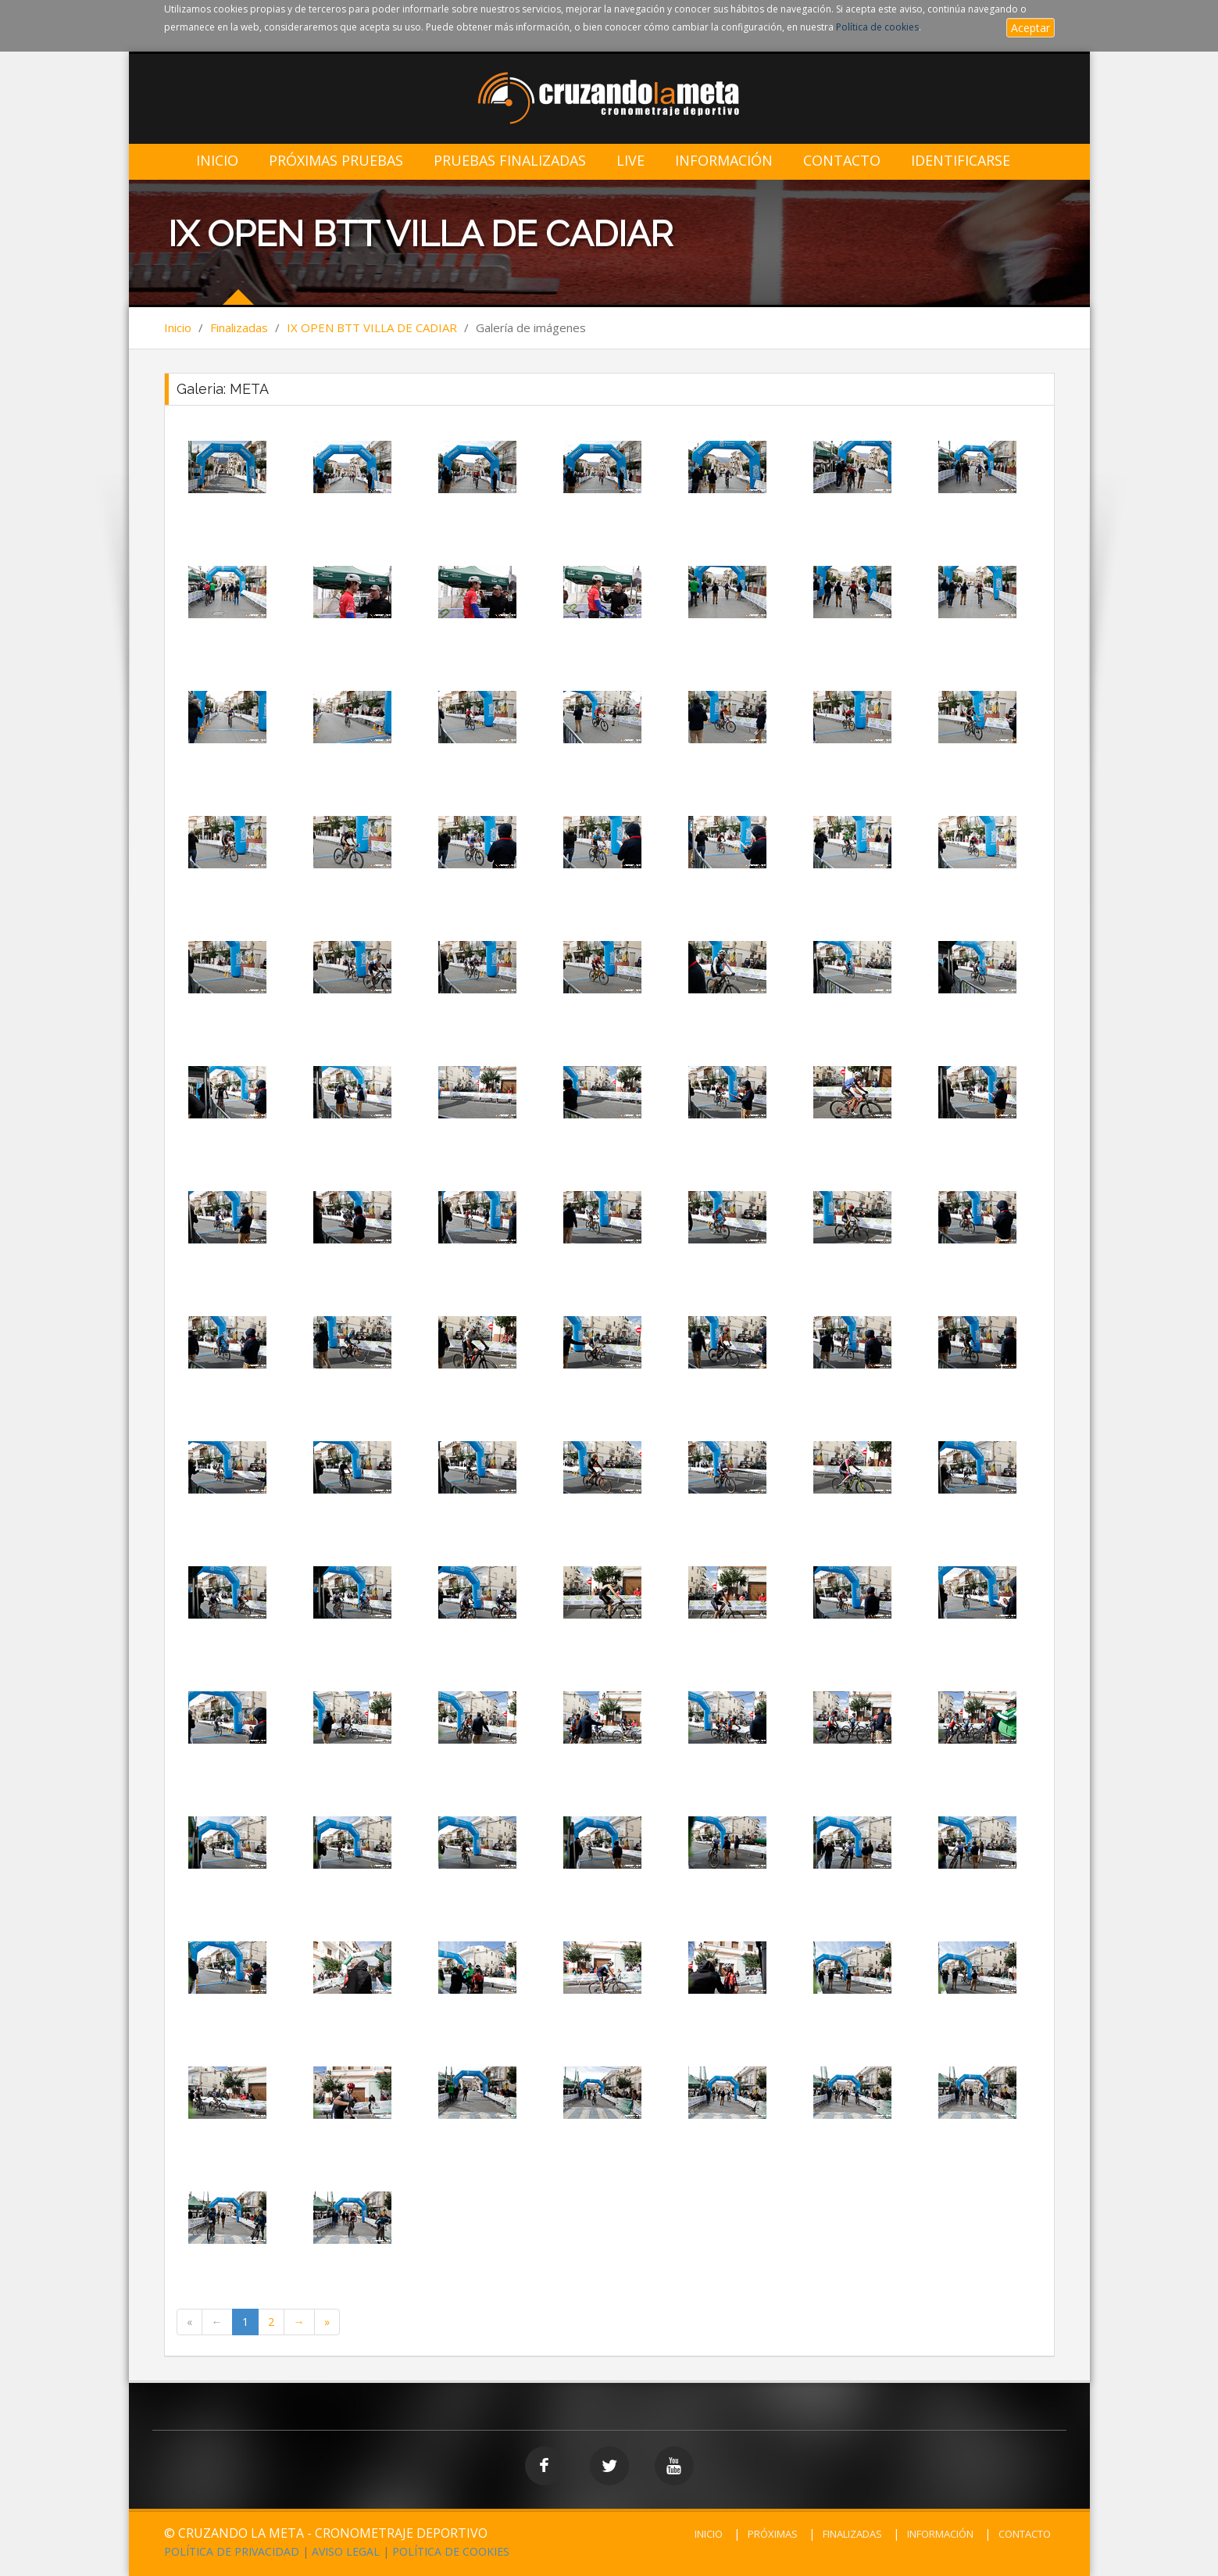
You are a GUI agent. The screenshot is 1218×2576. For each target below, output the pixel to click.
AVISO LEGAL (346, 2551)
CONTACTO (1024, 2534)
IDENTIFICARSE (960, 161)
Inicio (217, 161)
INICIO (709, 2534)
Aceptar (1030, 27)
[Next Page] (299, 2322)
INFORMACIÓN (940, 2534)
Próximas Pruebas (336, 161)
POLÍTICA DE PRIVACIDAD (231, 2551)
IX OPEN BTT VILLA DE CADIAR (372, 327)
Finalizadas (239, 327)
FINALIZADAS (852, 2534)
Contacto (841, 161)
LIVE (630, 161)
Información (724, 161)
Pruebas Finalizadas (510, 161)
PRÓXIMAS (773, 2534)
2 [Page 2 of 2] (271, 2321)
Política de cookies (877, 27)
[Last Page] (327, 2322)
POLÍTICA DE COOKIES (450, 2551)
